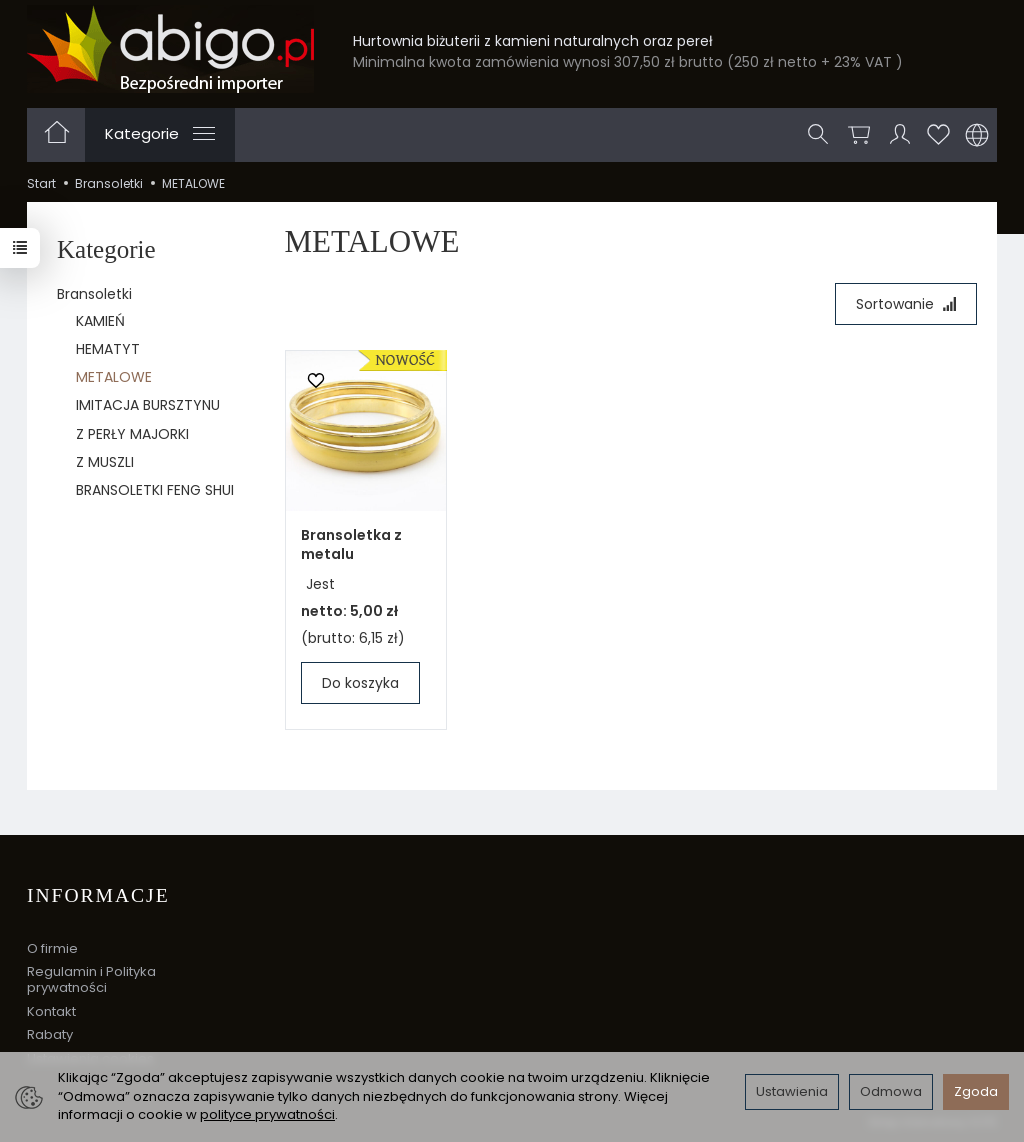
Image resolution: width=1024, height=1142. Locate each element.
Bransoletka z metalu (351, 544)
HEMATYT (108, 349)
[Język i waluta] (977, 135)
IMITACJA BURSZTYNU (148, 405)
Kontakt (51, 1011)
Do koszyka (360, 683)
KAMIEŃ (100, 321)
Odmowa (891, 1091)
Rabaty (50, 1034)
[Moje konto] (900, 135)
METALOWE (114, 377)
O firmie (52, 948)
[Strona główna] (170, 49)
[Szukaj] (818, 135)
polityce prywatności (267, 1114)
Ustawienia (792, 1091)
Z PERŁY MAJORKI (132, 434)
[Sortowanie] (906, 304)
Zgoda (976, 1091)
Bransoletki (94, 294)
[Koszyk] (859, 135)
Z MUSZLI (105, 462)
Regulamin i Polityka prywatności (91, 979)
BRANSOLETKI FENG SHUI (155, 490)
